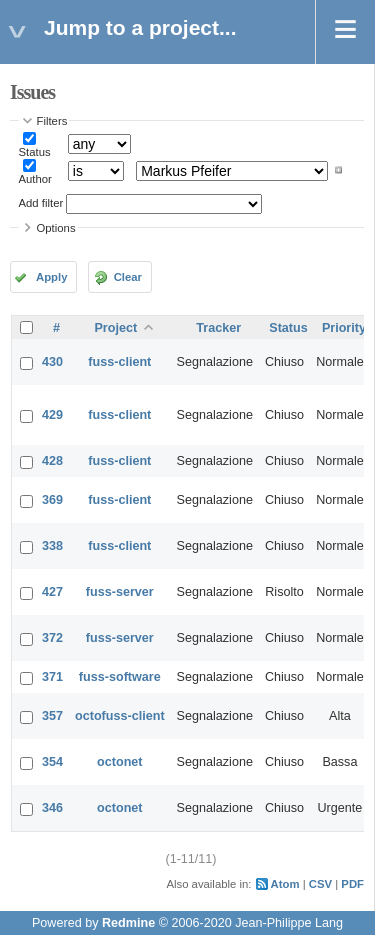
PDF (352, 884)
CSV (320, 884)
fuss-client (119, 362)
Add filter (41, 203)
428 (52, 461)
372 (52, 638)
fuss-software (120, 677)
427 (52, 592)
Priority (344, 328)
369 (52, 500)
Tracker (218, 328)
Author (35, 179)
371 (52, 677)
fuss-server (120, 592)
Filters (52, 121)
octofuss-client (120, 716)
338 (52, 546)
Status (35, 152)
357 (52, 716)
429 (52, 415)
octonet (119, 762)
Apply (51, 277)
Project (115, 328)
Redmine (128, 923)
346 (52, 808)
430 (52, 362)
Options (56, 228)
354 (52, 762)
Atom (285, 884)
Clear (128, 277)
